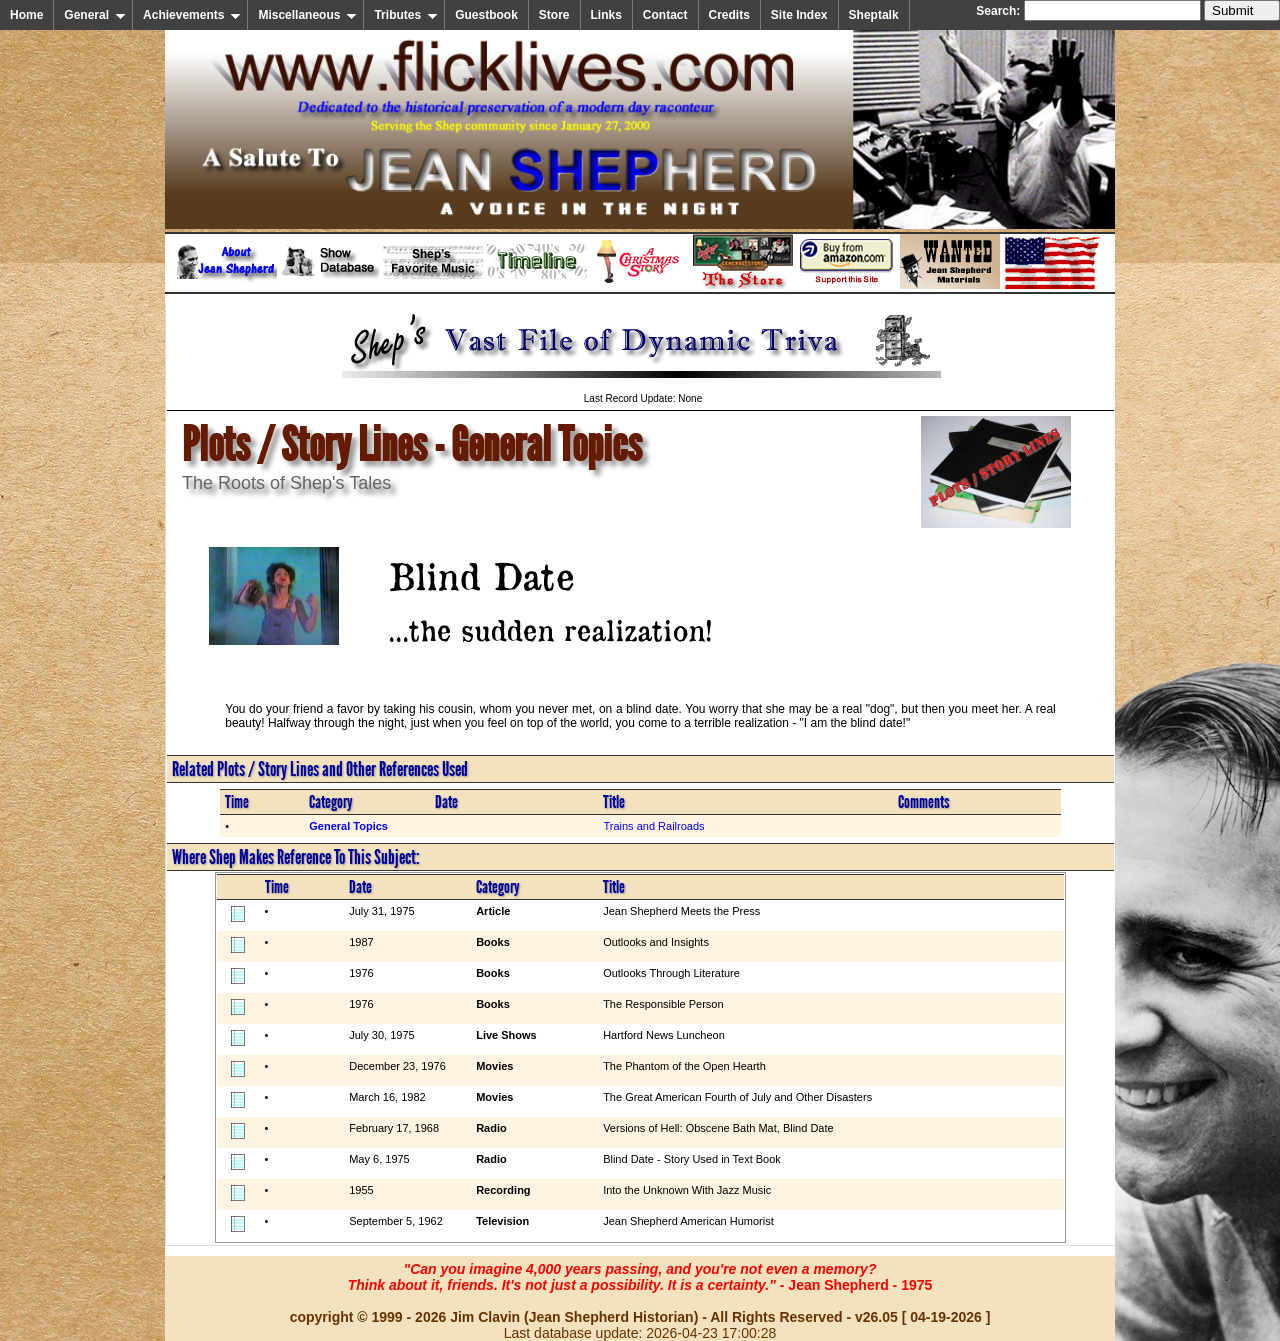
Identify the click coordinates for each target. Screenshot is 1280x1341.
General (95, 15)
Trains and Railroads (653, 826)
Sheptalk (874, 15)
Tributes (406, 15)
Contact (665, 15)
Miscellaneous (307, 15)
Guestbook (486, 15)
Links (606, 15)
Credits (729, 15)
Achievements (192, 15)
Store (554, 15)
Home (26, 15)
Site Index (799, 15)
